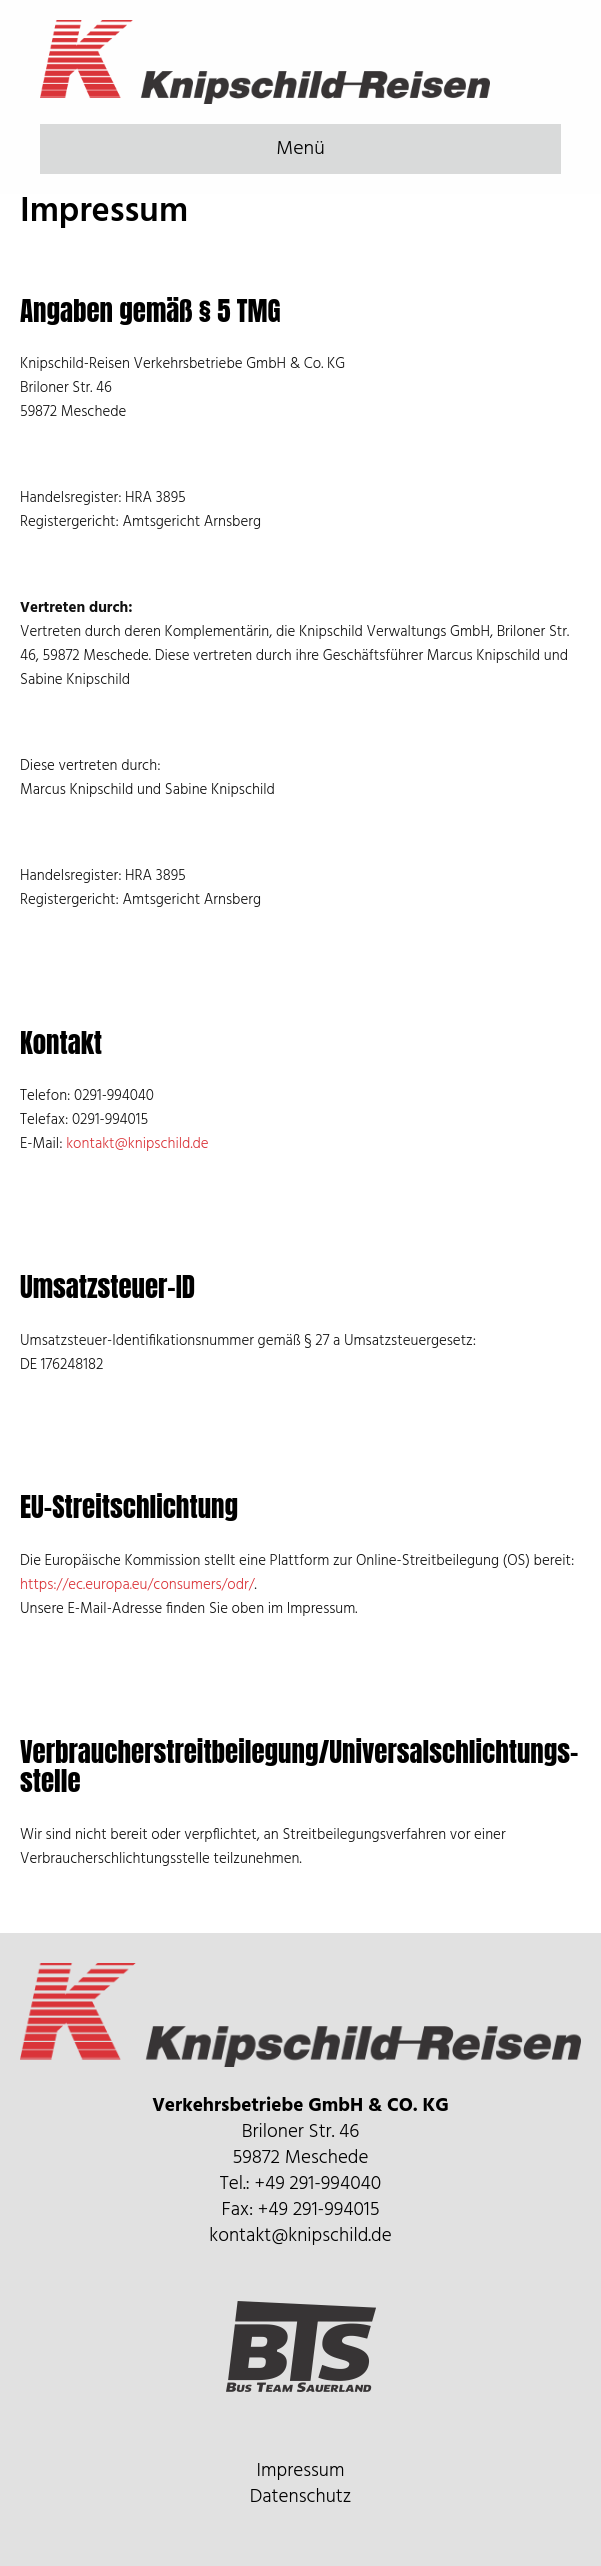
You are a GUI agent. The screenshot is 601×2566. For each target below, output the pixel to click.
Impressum (301, 2471)
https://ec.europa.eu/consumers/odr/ (137, 1585)
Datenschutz (301, 2497)
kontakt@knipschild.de (137, 1144)
